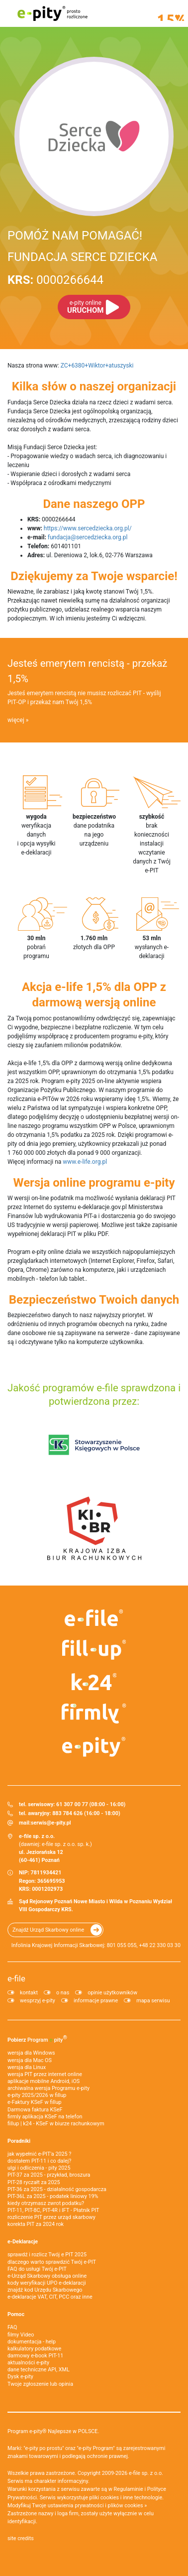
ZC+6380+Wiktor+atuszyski (97, 365)
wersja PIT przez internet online (44, 2074)
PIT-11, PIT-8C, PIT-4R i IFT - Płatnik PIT (53, 2210)
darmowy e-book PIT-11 (35, 2355)
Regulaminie (128, 2489)
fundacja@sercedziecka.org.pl (88, 537)
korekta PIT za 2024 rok (35, 2224)
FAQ (12, 2327)
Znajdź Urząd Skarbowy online (48, 1930)
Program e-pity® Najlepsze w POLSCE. (53, 2431)
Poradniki (18, 2141)
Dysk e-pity (20, 2376)
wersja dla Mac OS (29, 2060)
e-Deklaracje (22, 2241)
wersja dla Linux (26, 2067)
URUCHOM (85, 307)
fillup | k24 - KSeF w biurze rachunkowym (55, 2123)
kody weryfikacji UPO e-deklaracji (46, 2283)
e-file (16, 1978)
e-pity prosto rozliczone (52, 13)
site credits (20, 2538)
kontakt (29, 1992)
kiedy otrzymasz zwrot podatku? (45, 2203)
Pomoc (15, 2314)
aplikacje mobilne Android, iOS (43, 2081)
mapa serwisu (153, 2000)
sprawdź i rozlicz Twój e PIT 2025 (47, 2254)
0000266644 (55, 280)
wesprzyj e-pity (37, 2000)
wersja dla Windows (31, 2053)
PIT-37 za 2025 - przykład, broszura (48, 2175)
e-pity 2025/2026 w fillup (36, 2095)
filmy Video (20, 2334)
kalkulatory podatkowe (34, 2348)
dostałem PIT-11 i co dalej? (39, 2161)
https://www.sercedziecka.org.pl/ (88, 528)
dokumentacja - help (31, 2341)
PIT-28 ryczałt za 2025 (33, 2182)
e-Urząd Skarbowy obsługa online (47, 2276)
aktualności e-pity (28, 2362)
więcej (15, 720)
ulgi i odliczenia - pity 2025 (38, 2168)
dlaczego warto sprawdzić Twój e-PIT (51, 2262)
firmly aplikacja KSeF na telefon (44, 2116)
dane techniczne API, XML (38, 2369)
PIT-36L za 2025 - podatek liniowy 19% (52, 2196)
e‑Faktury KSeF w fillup (34, 2102)
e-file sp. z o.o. (146, 2473)
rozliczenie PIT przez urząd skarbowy (51, 2217)
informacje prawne (96, 2000)
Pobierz (37, 2038)
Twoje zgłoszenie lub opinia (40, 2384)
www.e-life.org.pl (85, 1161)
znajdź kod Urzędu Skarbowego (44, 2290)
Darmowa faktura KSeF (34, 2109)
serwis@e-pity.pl (51, 1823)
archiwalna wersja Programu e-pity (48, 2088)
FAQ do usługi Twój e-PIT (37, 2269)
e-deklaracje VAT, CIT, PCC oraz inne (50, 2297)
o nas (62, 1992)
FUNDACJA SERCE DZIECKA (82, 257)
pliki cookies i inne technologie (126, 2497)
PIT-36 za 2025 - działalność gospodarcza (56, 2189)
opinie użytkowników (112, 1992)
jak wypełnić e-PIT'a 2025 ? (39, 2154)
